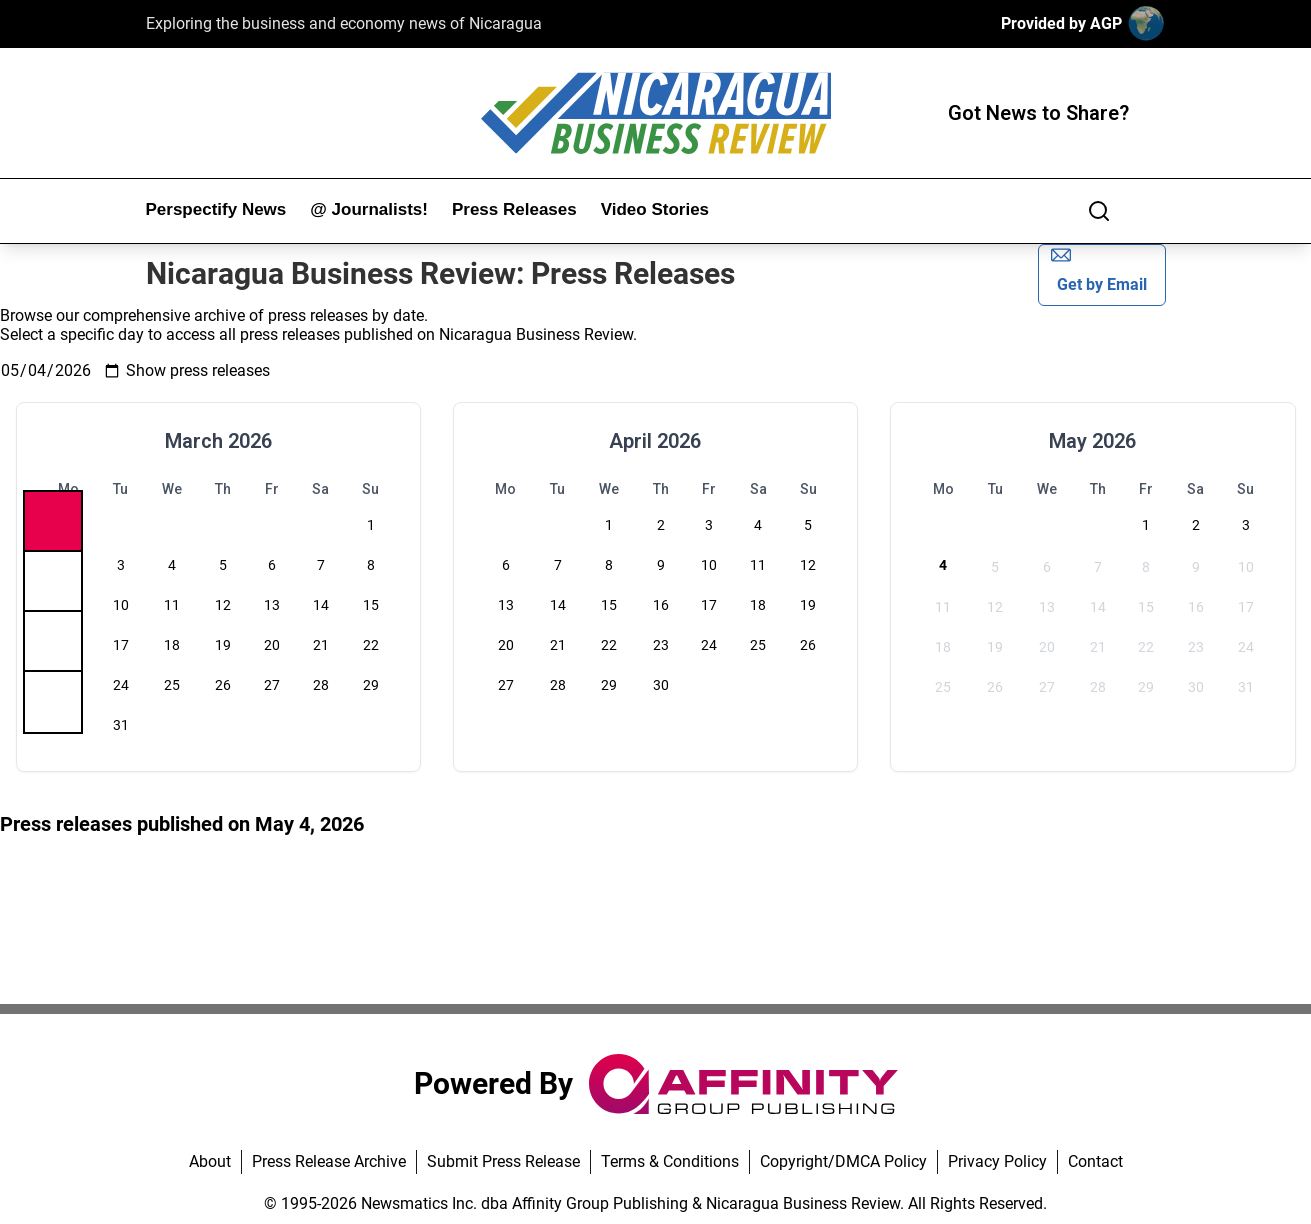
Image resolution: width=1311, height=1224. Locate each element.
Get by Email (1099, 269)
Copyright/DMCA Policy (843, 1161)
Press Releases (514, 209)
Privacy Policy (997, 1161)
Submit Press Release (503, 1161)
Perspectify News (216, 209)
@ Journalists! (369, 209)
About (210, 1161)
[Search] (1099, 211)
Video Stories (655, 209)
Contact (1095, 1161)
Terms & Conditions (670, 1161)
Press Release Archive (329, 1161)
